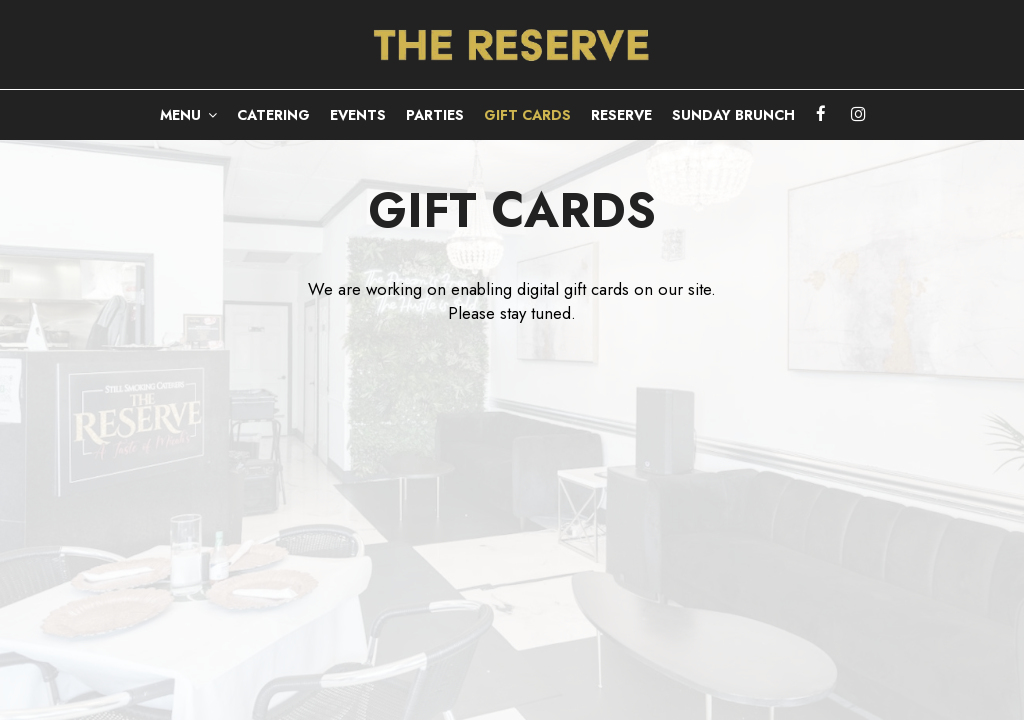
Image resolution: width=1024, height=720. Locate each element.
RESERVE (621, 115)
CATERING (273, 115)
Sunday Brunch (733, 115)
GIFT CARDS (527, 115)
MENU (188, 115)
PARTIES (435, 115)
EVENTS (358, 115)
